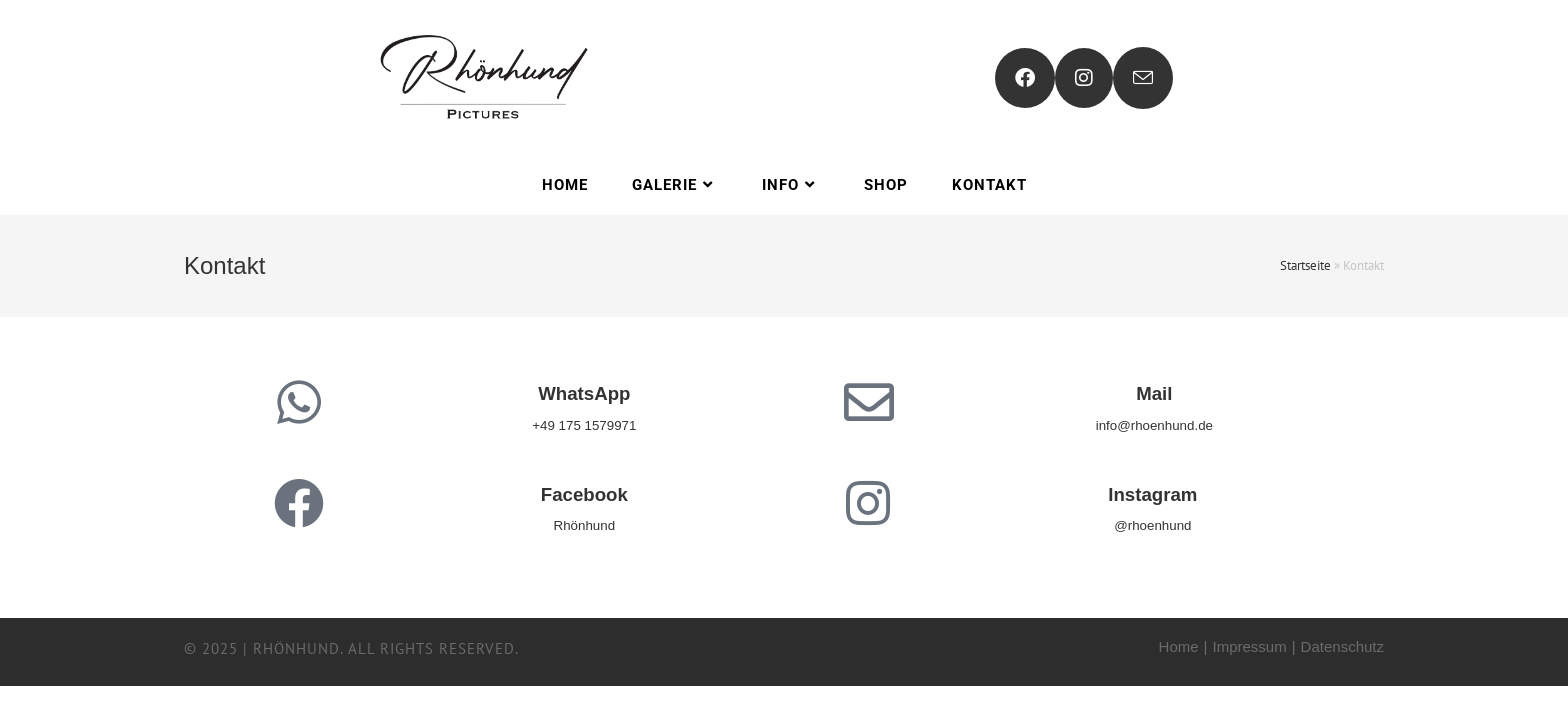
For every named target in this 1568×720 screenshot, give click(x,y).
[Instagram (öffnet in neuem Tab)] (1084, 78)
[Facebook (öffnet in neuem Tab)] (1025, 78)
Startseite (1305, 265)
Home (1179, 646)
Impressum (1250, 646)
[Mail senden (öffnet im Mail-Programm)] (1143, 78)
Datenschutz (1342, 646)
